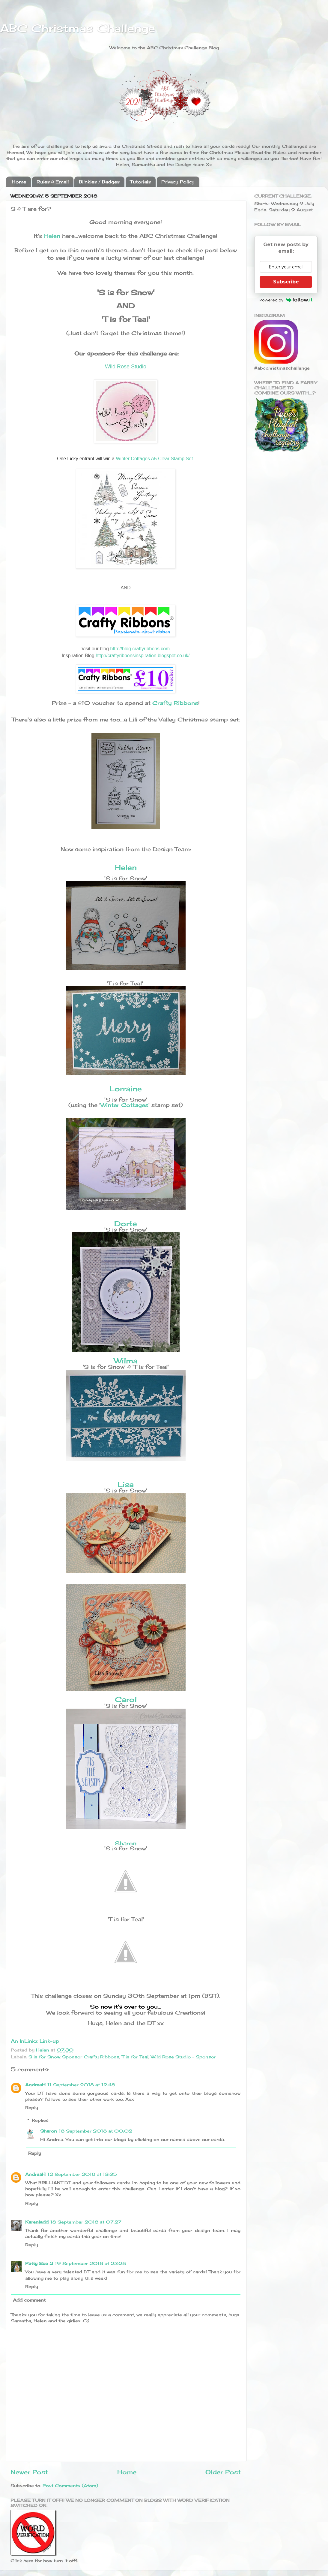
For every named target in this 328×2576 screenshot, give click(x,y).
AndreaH (35, 2084)
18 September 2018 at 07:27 (85, 2221)
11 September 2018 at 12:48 (81, 2084)
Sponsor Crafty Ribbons (90, 2056)
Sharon (125, 1843)
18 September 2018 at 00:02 (95, 2130)
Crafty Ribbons (175, 703)
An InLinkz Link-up (35, 2041)
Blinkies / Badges (99, 182)
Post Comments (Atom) (70, 2485)
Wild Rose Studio (125, 367)
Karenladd (37, 2221)
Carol (126, 1699)
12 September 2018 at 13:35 (82, 2174)
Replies (40, 2120)
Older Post (223, 2472)
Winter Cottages (124, 1105)
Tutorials (140, 182)
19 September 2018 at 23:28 (90, 2263)
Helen (52, 235)
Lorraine (125, 1088)
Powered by (285, 300)
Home (19, 182)
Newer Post (29, 2472)
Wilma (126, 1360)
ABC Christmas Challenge (77, 28)
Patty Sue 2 (39, 2263)
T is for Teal (135, 2056)
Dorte (125, 1223)
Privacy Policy (178, 182)
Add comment (29, 2299)
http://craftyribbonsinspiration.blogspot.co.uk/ (142, 655)
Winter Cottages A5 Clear (143, 458)
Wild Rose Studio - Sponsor (183, 2056)
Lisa (126, 1484)
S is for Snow (44, 2056)
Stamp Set (182, 458)
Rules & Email (53, 182)
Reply (31, 2107)
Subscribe (286, 282)
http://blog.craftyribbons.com (140, 648)
